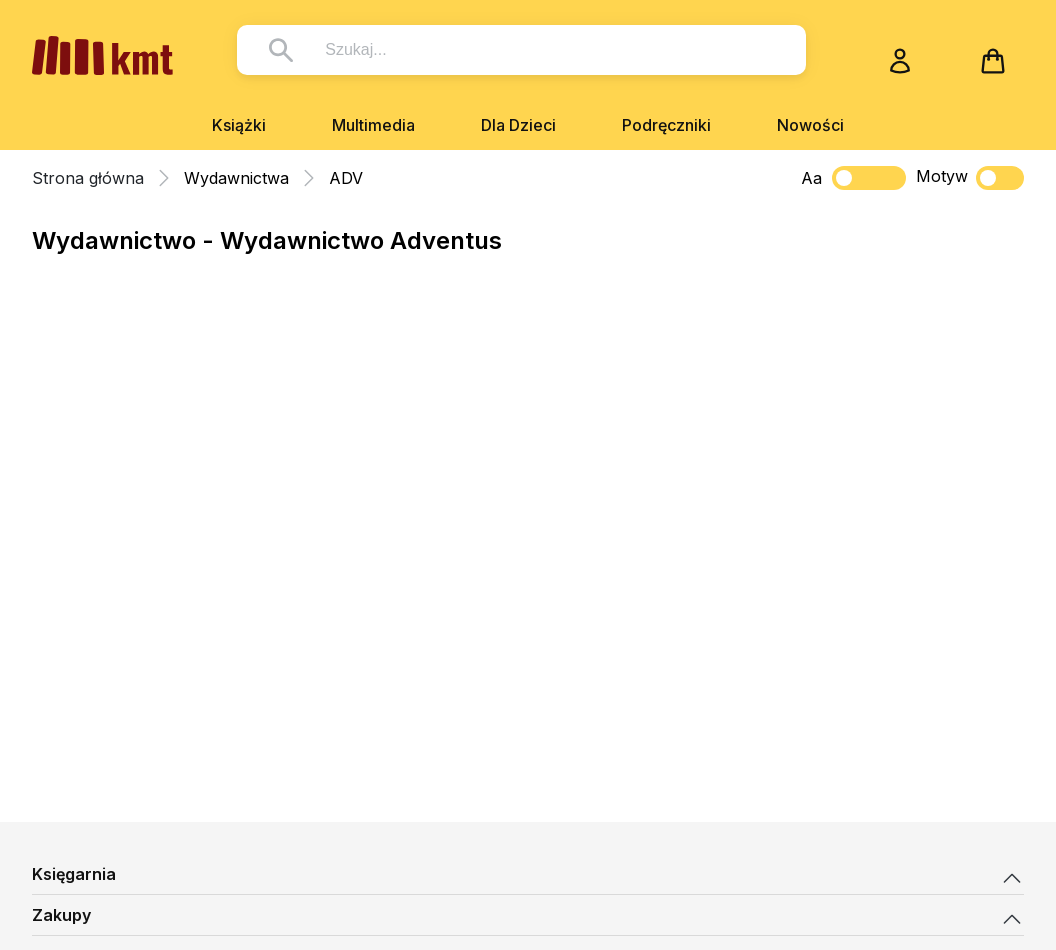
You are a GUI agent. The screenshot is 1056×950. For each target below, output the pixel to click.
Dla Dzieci (518, 125)
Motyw (970, 178)
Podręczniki (666, 125)
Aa (811, 178)
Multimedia (373, 125)
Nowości (810, 125)
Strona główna (88, 178)
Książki (239, 125)
